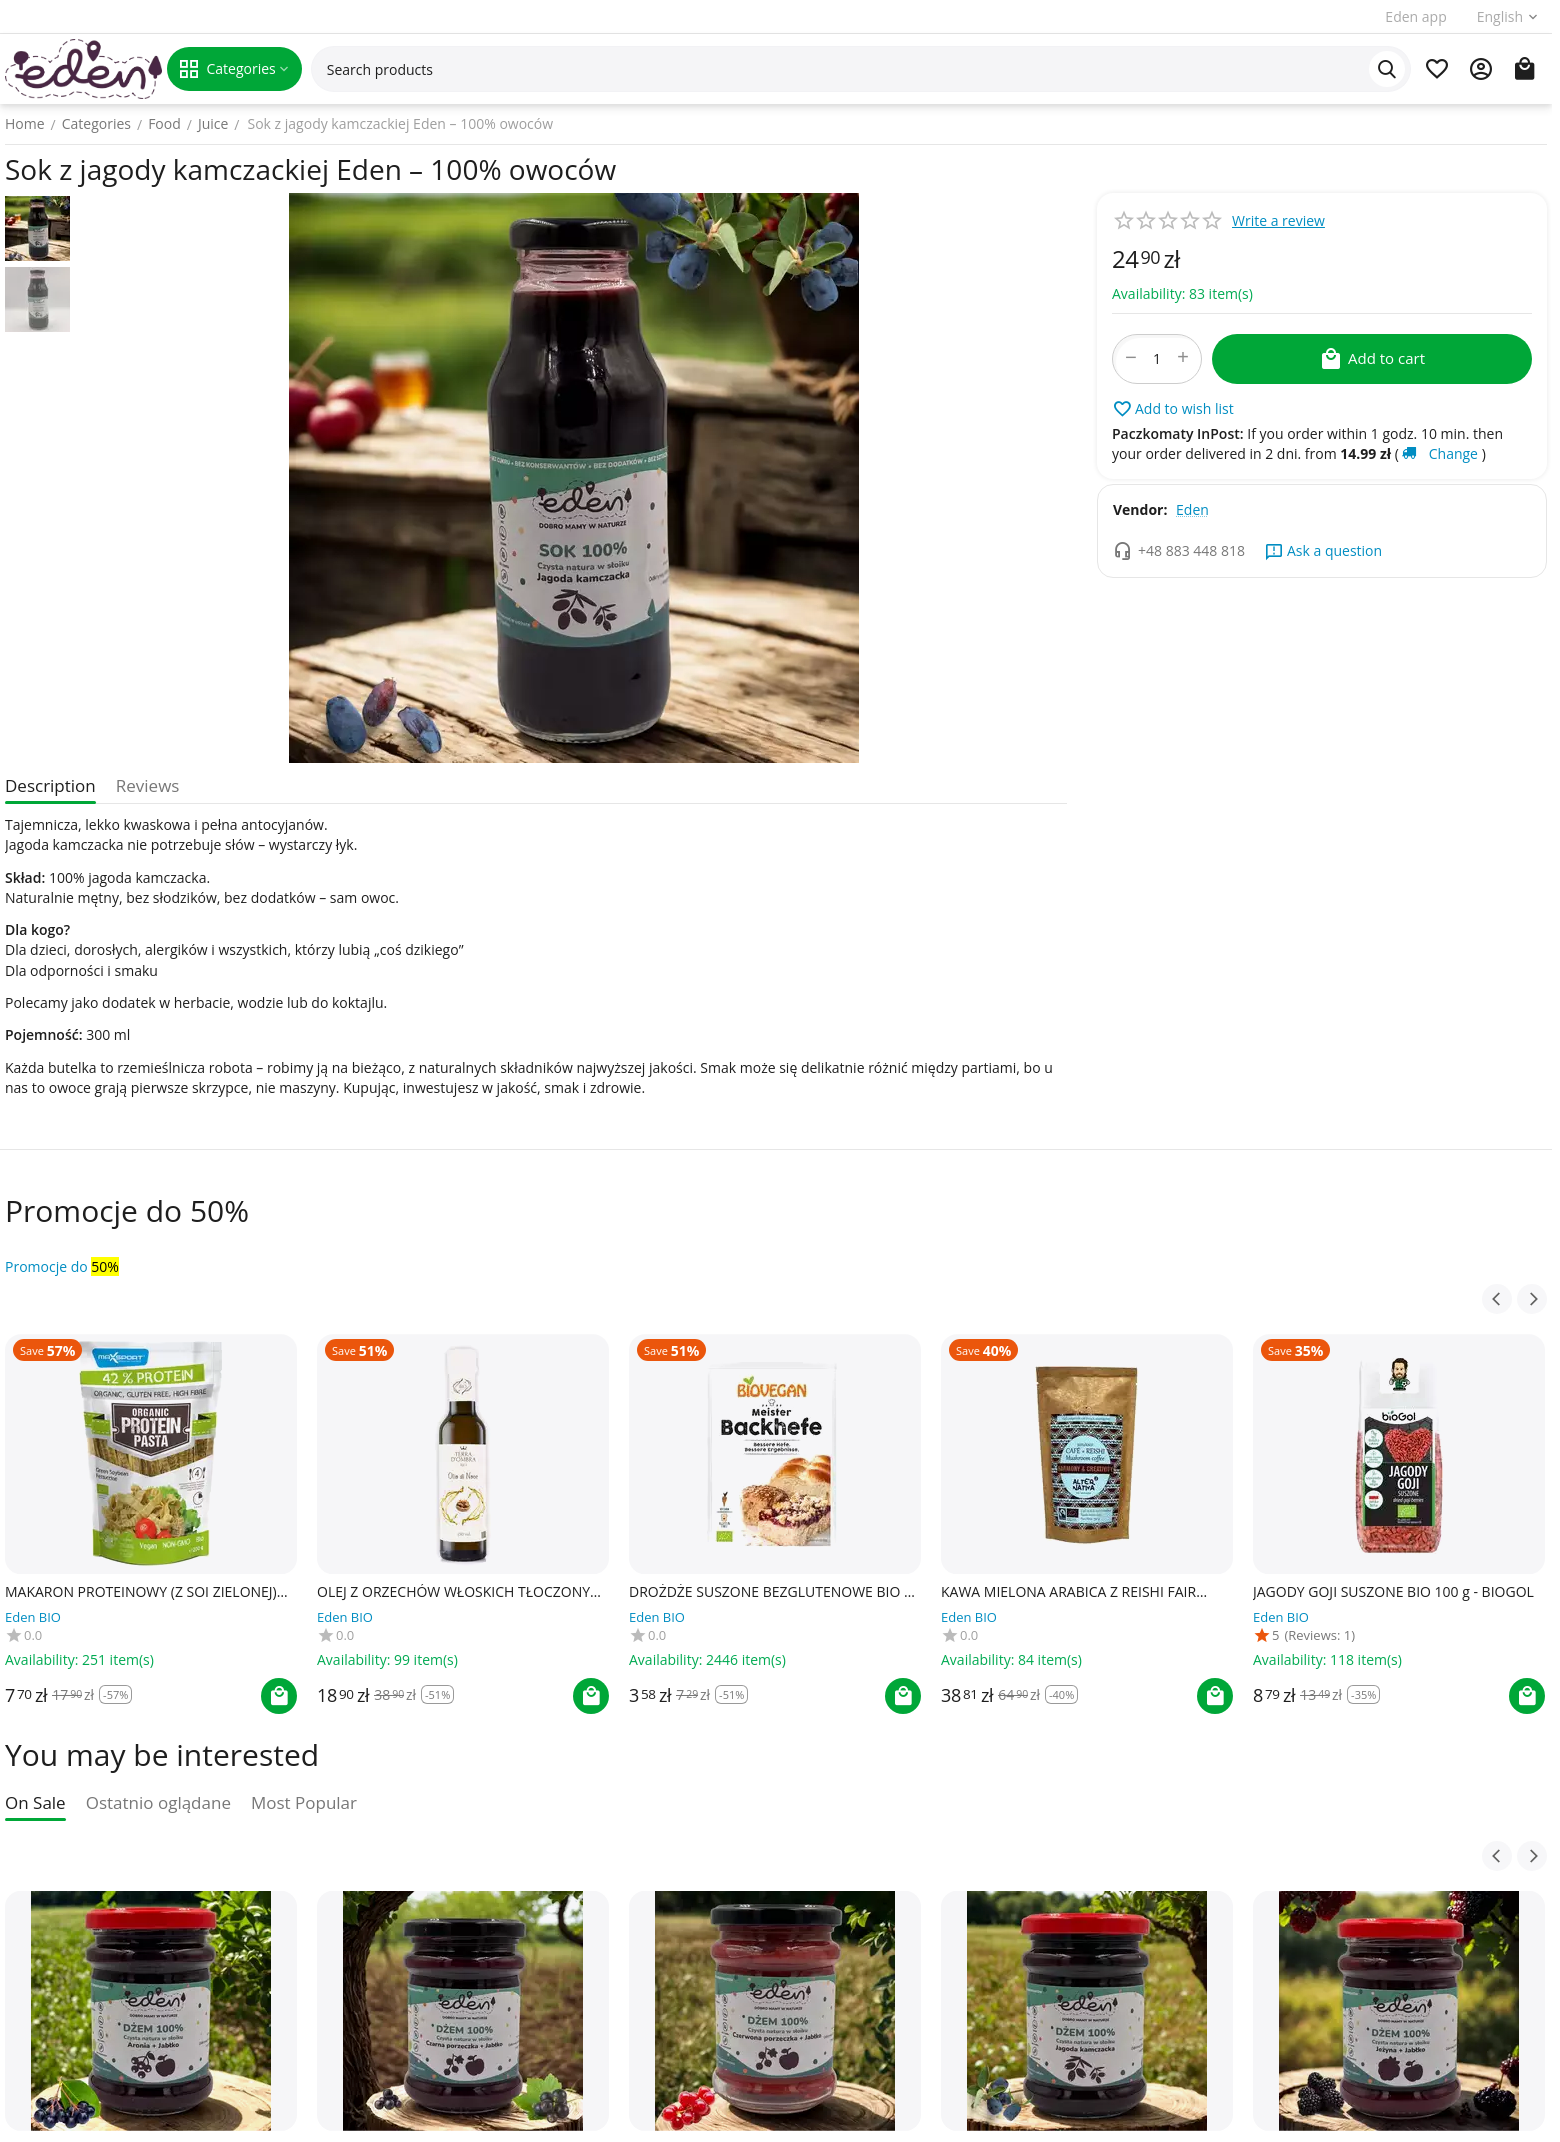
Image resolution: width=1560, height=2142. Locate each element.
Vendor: (1140, 509)
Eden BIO (33, 1617)
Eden (1192, 509)
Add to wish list (1173, 409)
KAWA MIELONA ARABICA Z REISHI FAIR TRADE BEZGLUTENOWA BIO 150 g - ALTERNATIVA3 (1068, 1592)
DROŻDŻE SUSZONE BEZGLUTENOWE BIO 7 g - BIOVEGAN (770, 1592)
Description (50, 785)
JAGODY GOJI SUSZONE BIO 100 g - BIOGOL (1393, 1592)
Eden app (1415, 16)
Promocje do (62, 1266)
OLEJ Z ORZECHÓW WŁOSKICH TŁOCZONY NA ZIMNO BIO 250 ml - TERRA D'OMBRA (453, 1592)
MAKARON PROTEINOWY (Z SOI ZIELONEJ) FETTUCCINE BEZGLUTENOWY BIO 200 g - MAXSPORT (141, 1592)
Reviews (148, 785)
